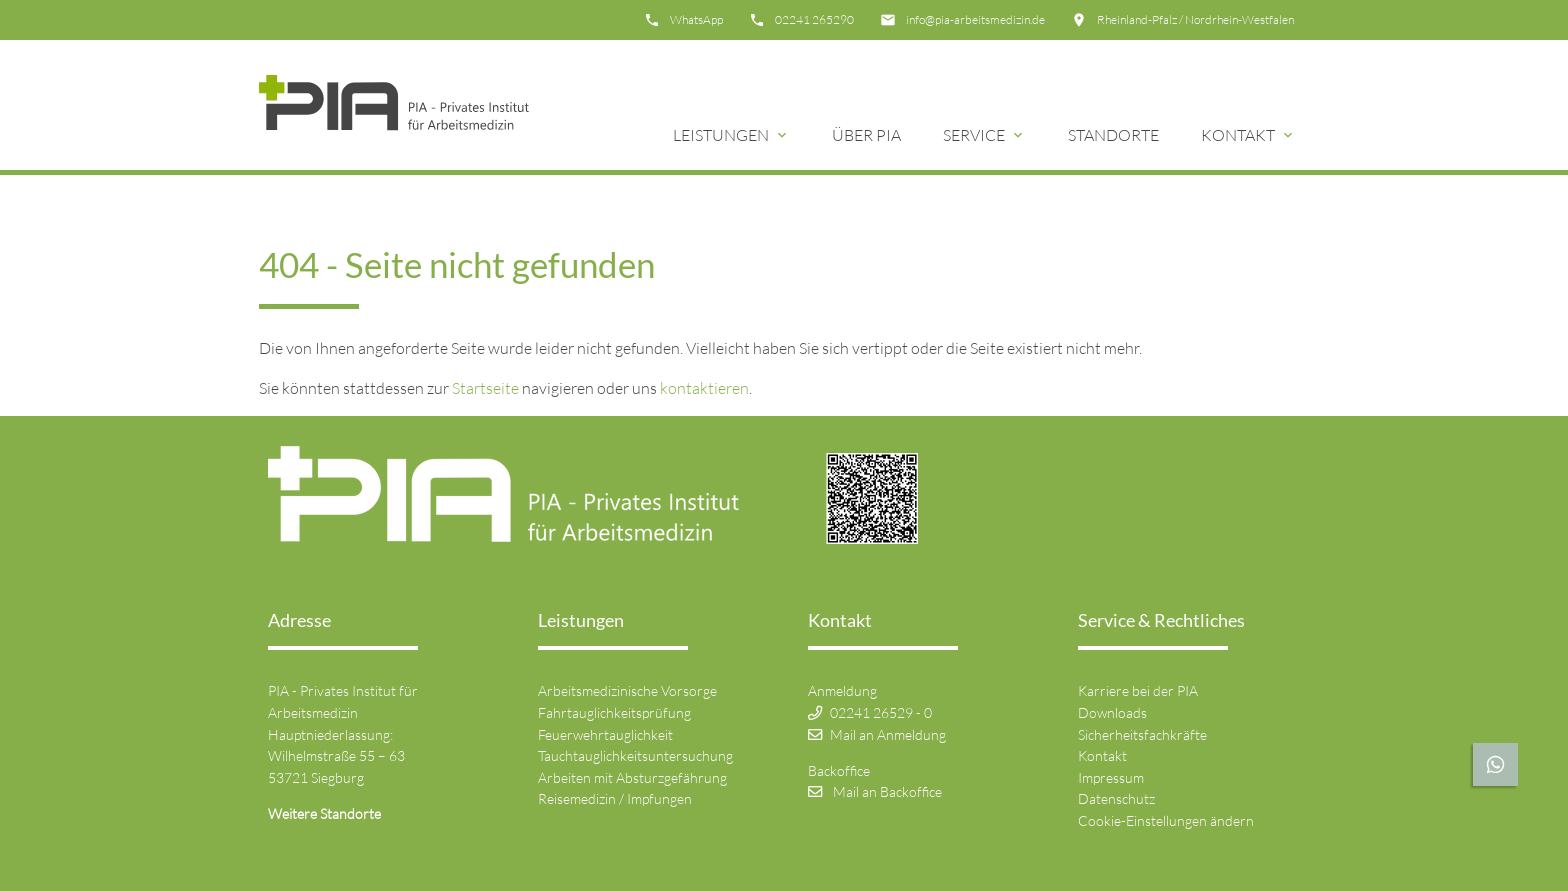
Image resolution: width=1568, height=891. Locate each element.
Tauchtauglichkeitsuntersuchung (635, 755)
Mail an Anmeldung (888, 734)
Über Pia (866, 135)
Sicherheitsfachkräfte (1142, 734)
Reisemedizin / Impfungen (615, 798)
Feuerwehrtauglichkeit (605, 734)
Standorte (1113, 135)
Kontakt (1238, 135)
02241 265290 (814, 19)
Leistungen (721, 135)
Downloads (1112, 712)
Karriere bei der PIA (1138, 690)
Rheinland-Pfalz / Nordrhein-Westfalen (1195, 19)
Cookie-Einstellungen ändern (1166, 820)
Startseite (485, 388)
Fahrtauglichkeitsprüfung (614, 712)
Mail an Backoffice (887, 791)
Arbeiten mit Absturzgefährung (632, 777)
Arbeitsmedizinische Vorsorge (627, 690)
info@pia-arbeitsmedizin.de (975, 19)
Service (974, 135)
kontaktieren (704, 388)
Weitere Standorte (324, 813)
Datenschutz (1116, 798)
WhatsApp (696, 19)
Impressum (1111, 777)
